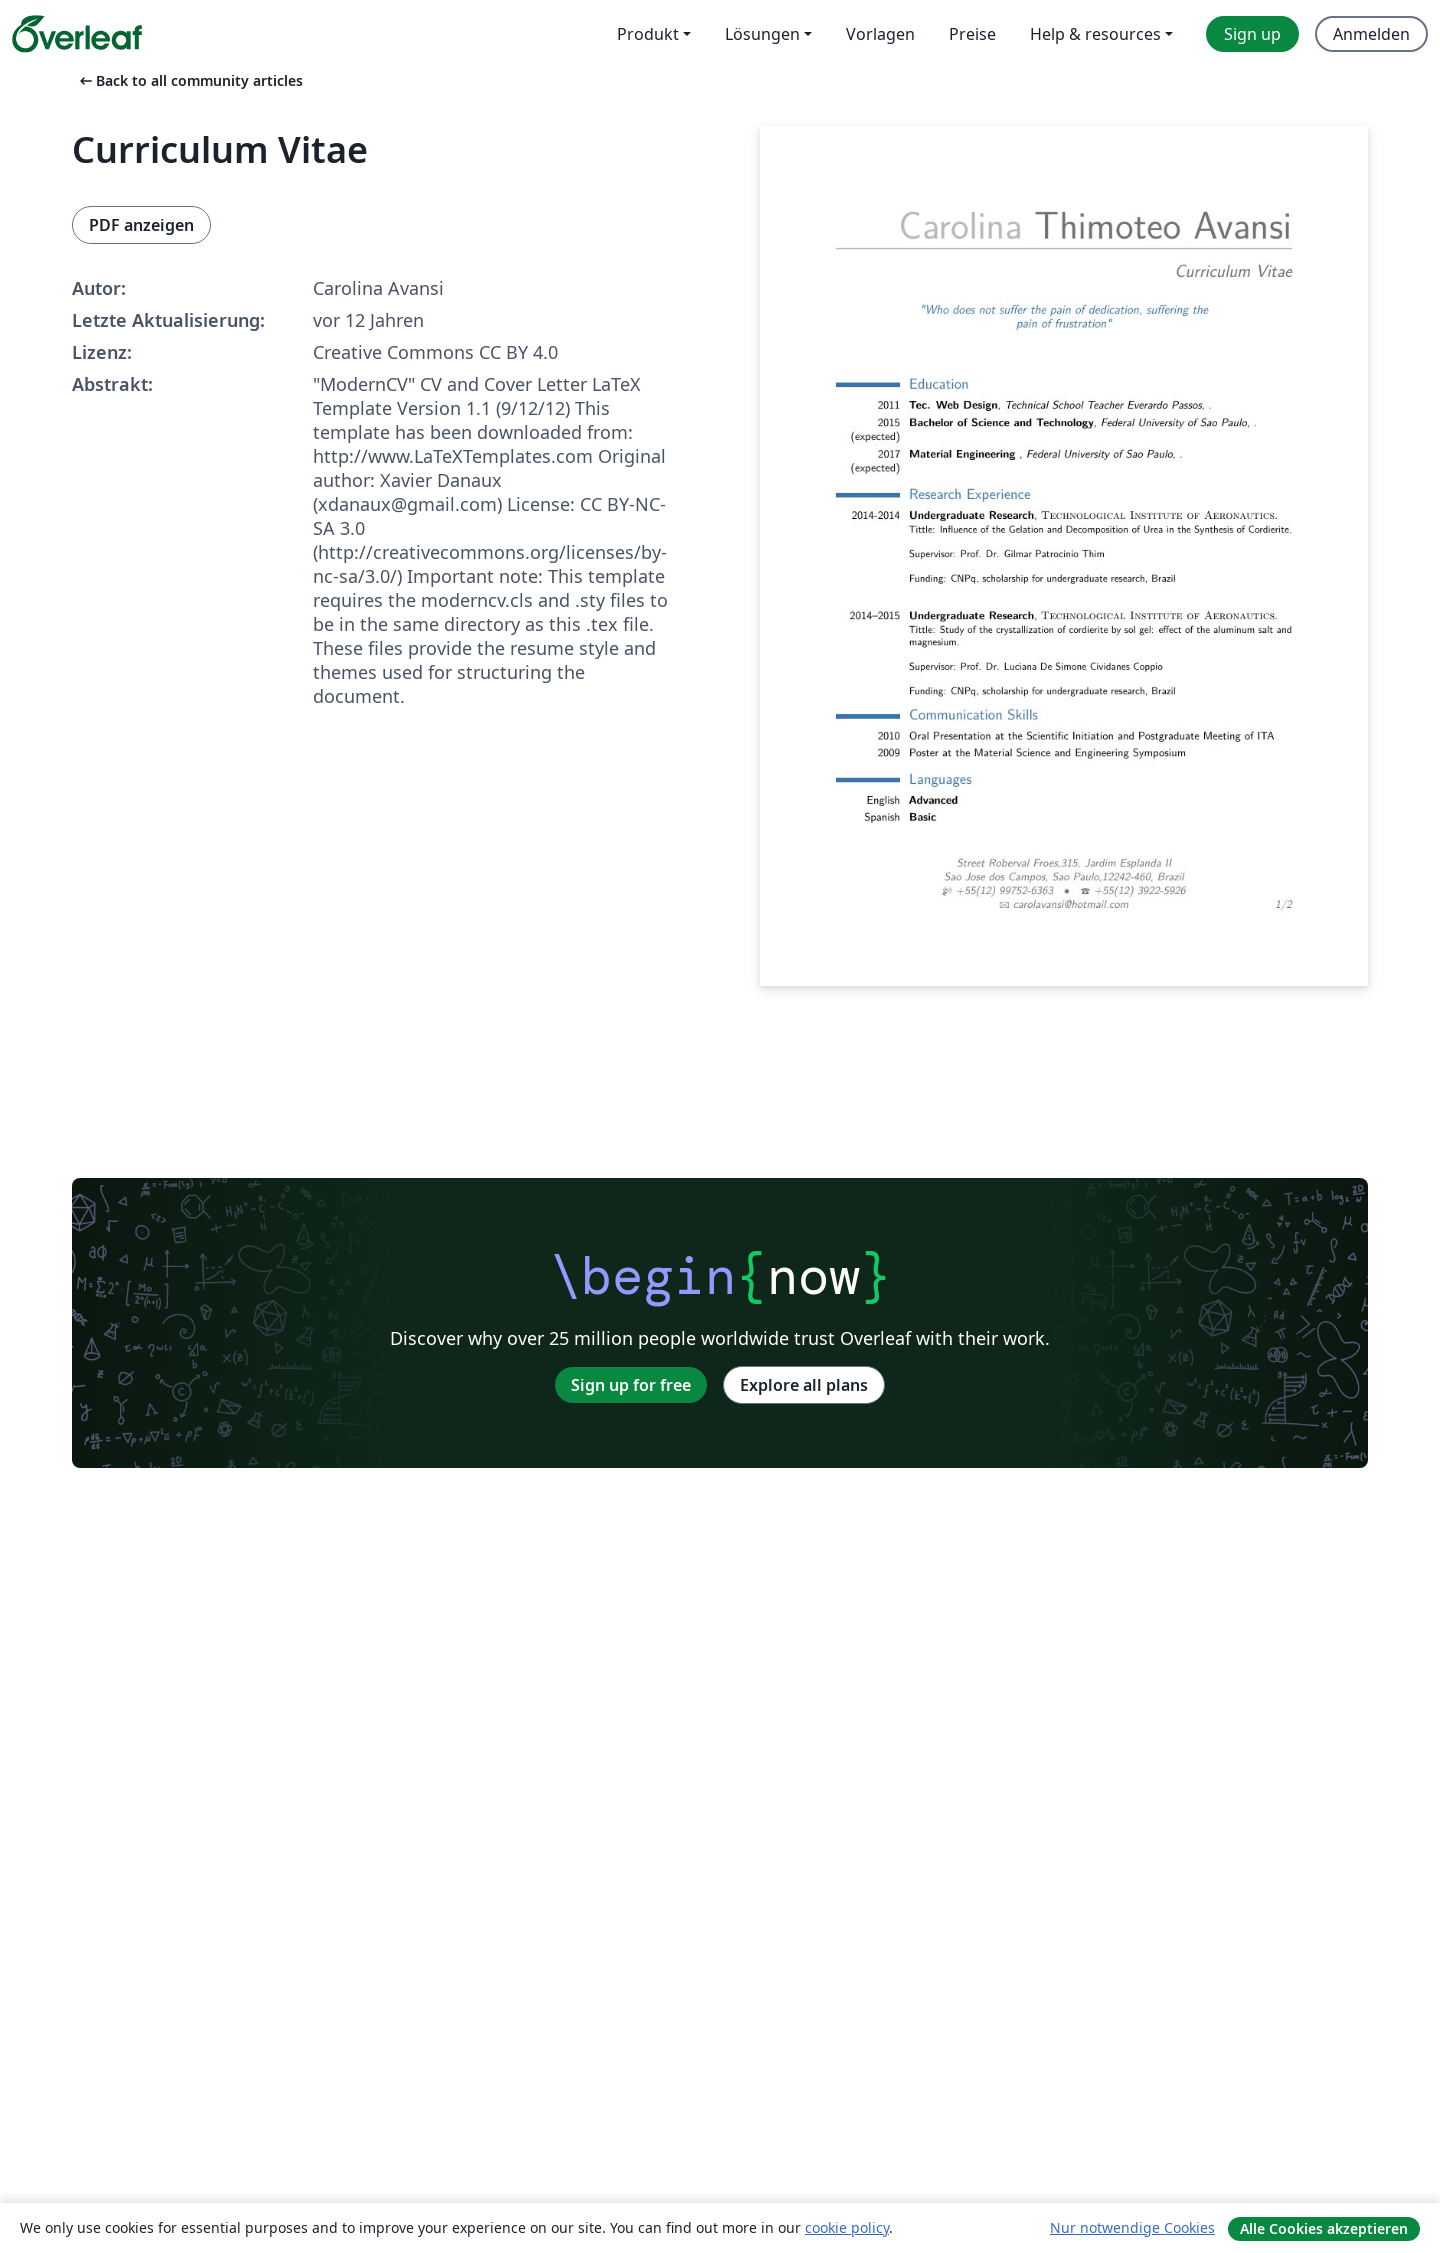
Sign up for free (631, 1385)
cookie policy (847, 2227)
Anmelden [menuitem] (1371, 34)
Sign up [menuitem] (1252, 34)
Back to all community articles (189, 80)
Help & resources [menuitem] (1095, 34)
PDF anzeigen (141, 225)
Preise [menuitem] (972, 34)
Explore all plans (804, 1385)
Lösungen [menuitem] (762, 34)
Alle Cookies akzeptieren (1324, 2228)
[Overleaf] (77, 34)
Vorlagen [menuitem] (880, 34)
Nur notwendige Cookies (1132, 2227)
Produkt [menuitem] (648, 34)
